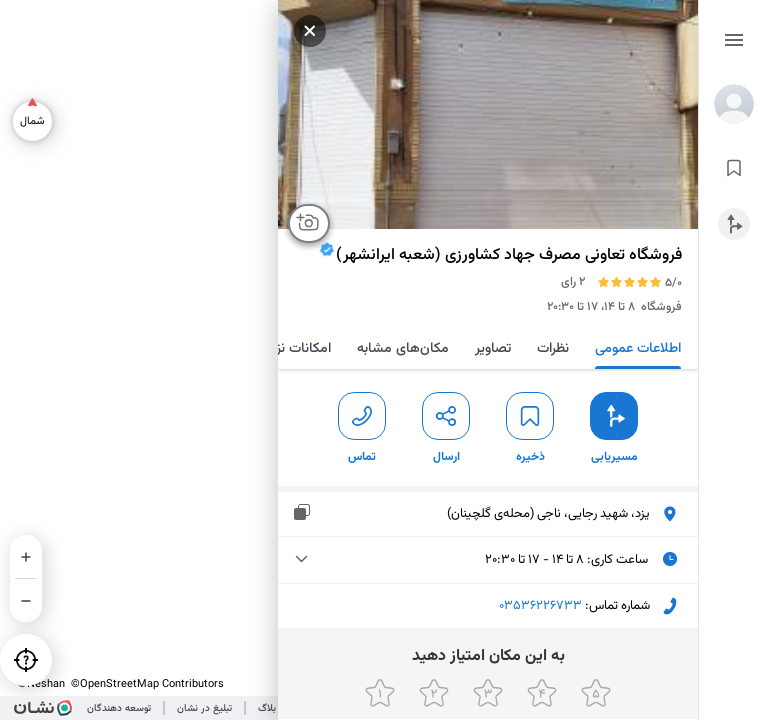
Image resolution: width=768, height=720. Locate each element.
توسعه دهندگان (119, 708)
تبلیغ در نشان (204, 708)
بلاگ (267, 708)
